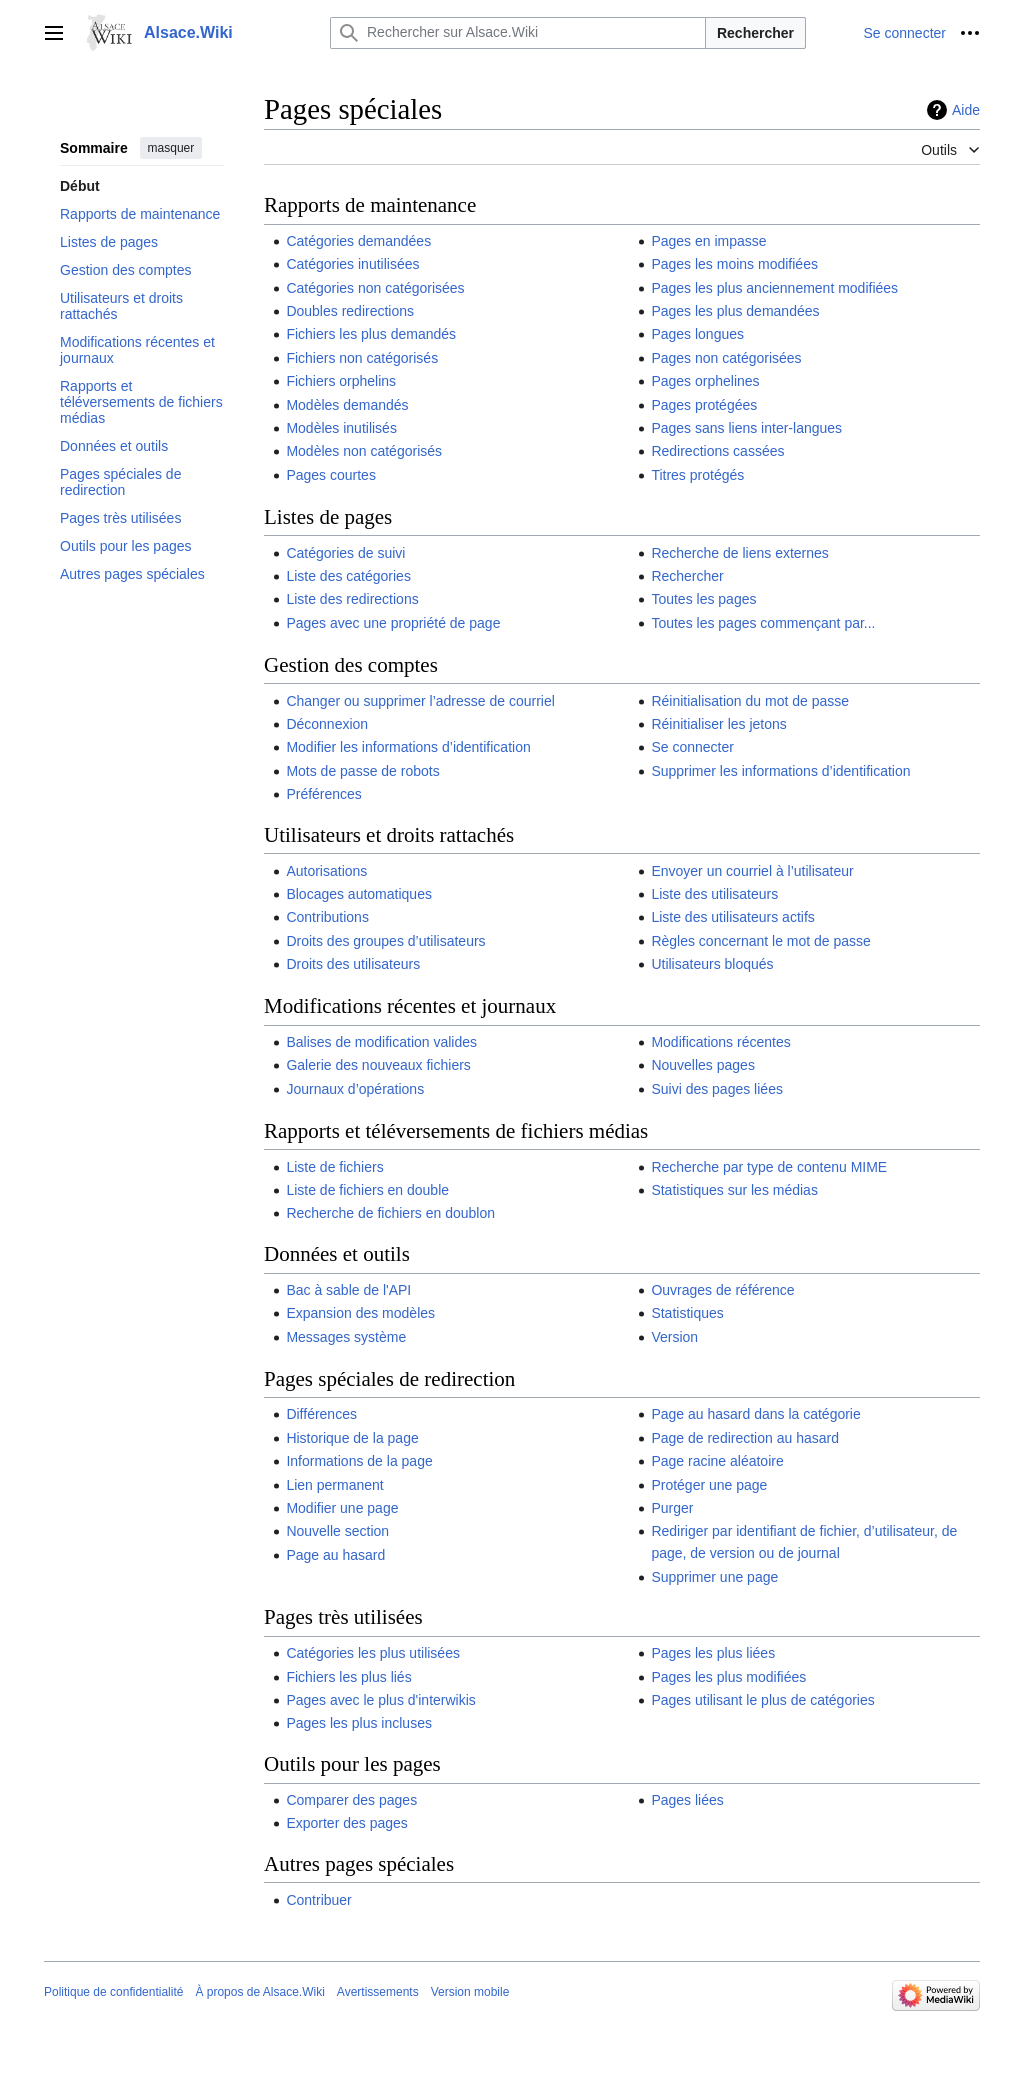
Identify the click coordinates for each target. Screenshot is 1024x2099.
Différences (321, 1414)
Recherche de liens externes (739, 553)
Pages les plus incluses (359, 1723)
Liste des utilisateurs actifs (732, 917)
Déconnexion (327, 724)
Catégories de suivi (345, 553)
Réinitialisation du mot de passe (750, 701)
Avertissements (378, 1992)
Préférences (323, 794)
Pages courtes (331, 475)
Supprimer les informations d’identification (780, 771)
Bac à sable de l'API (348, 1290)
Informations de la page (359, 1461)
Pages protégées (704, 405)
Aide (966, 110)
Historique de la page (352, 1438)
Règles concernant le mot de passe (760, 941)
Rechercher (755, 33)
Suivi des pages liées (717, 1089)
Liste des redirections (352, 599)
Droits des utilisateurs (353, 964)
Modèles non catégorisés (364, 451)
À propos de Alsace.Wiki (259, 1992)
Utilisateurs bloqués (712, 964)
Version (674, 1337)
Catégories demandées (358, 241)
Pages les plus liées (713, 1653)
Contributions (327, 917)
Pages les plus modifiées (728, 1677)
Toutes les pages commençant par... (763, 623)
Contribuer (318, 1900)
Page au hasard (335, 1555)
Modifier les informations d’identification (408, 747)
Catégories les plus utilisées (373, 1653)
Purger (672, 1508)
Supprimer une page (714, 1577)
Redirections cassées (717, 451)
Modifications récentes (720, 1042)
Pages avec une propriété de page (393, 623)
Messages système (346, 1337)
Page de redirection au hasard (745, 1438)
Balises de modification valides (381, 1042)
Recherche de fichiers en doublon (390, 1213)
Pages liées (687, 1800)
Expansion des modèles (360, 1313)
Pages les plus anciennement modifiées (774, 288)
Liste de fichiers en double (367, 1190)
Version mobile (470, 1992)
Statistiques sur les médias (734, 1190)
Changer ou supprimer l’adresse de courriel (420, 701)
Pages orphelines (705, 381)
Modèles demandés (347, 405)
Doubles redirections (350, 311)
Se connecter (692, 747)
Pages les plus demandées (735, 311)
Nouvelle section (337, 1531)
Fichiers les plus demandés (371, 334)
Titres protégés (697, 475)
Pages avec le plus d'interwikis (380, 1700)
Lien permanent (334, 1485)
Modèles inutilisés (341, 428)
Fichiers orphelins (341, 381)
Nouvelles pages (703, 1065)
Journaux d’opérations (355, 1089)
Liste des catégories (348, 576)
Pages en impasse (708, 241)
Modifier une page (342, 1508)
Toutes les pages (703, 599)
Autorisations (326, 871)
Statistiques (687, 1313)
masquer (171, 148)
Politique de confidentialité (113, 1992)
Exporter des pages (346, 1823)
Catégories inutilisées (352, 264)
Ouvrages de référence (722, 1290)
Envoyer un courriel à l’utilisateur (752, 871)
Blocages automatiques (359, 894)
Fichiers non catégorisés (362, 358)
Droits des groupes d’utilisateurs (385, 941)
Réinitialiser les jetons (718, 724)
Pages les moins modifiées (734, 264)
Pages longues (697, 334)
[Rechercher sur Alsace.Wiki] (518, 33)
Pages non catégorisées (726, 358)
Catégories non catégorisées (375, 288)
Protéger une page (709, 1485)
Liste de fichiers (334, 1167)
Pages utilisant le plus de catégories (762, 1700)
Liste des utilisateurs (714, 894)
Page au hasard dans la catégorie (755, 1414)
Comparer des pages (351, 1800)
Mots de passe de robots (362, 771)
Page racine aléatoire (717, 1461)
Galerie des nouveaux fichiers (378, 1065)
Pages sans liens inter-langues (746, 428)
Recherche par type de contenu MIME (769, 1167)
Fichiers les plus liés (348, 1677)
